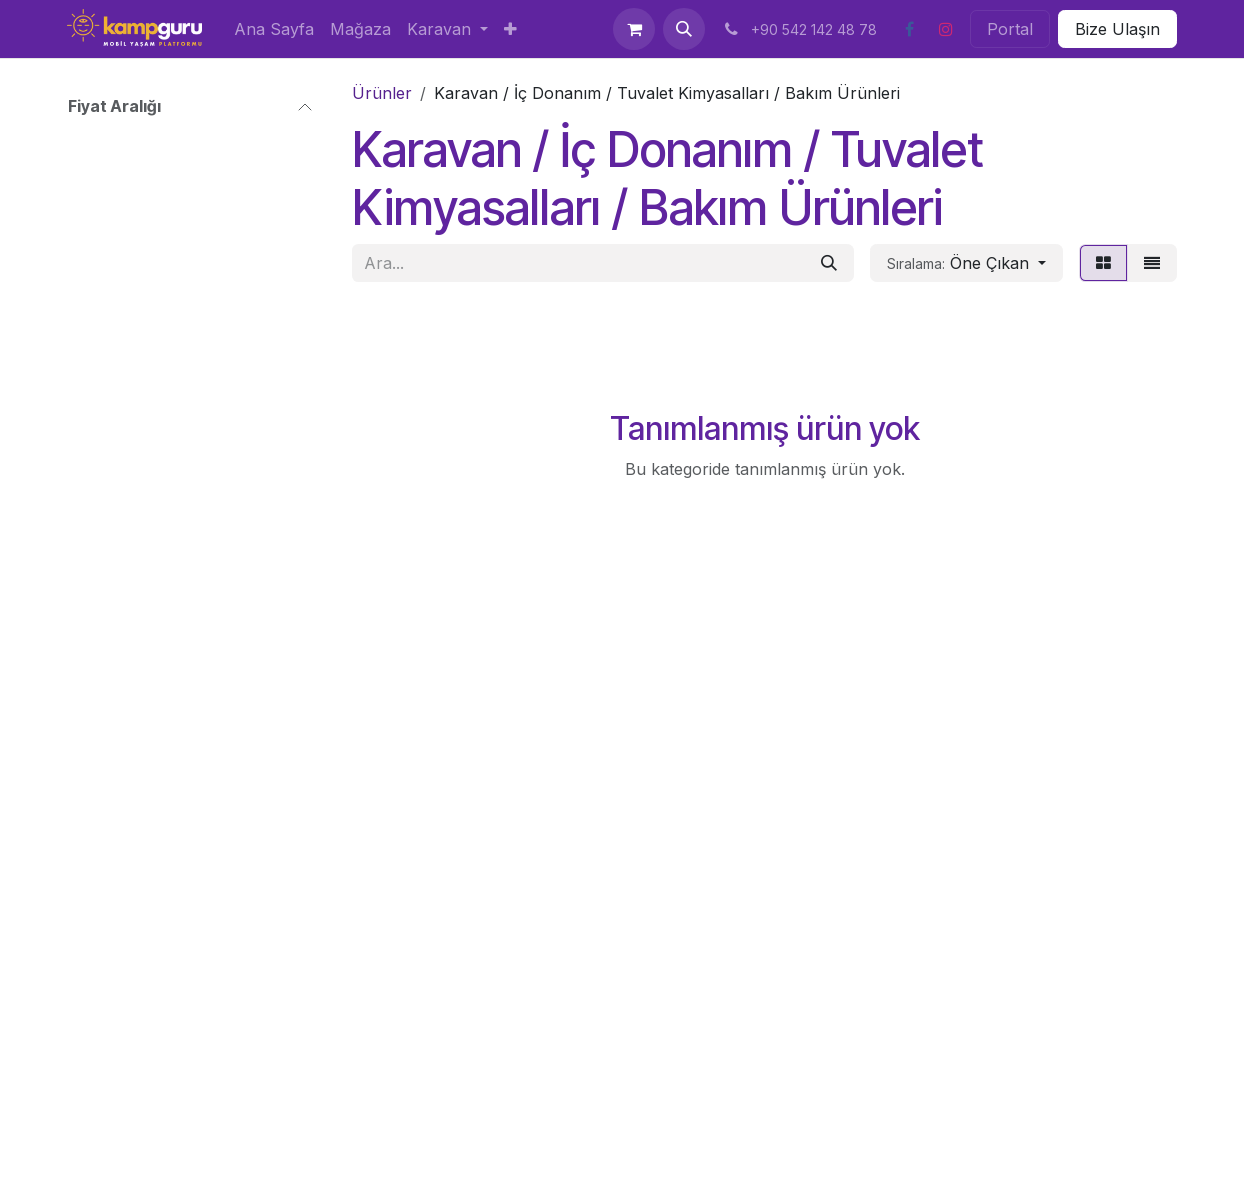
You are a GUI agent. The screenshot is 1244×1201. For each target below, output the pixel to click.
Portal (1010, 29)
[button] (684, 29)
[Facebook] (909, 29)
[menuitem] (274, 29)
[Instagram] (946, 29)
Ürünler (382, 93)
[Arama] (829, 263)
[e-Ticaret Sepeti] (634, 29)
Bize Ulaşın (1117, 29)
